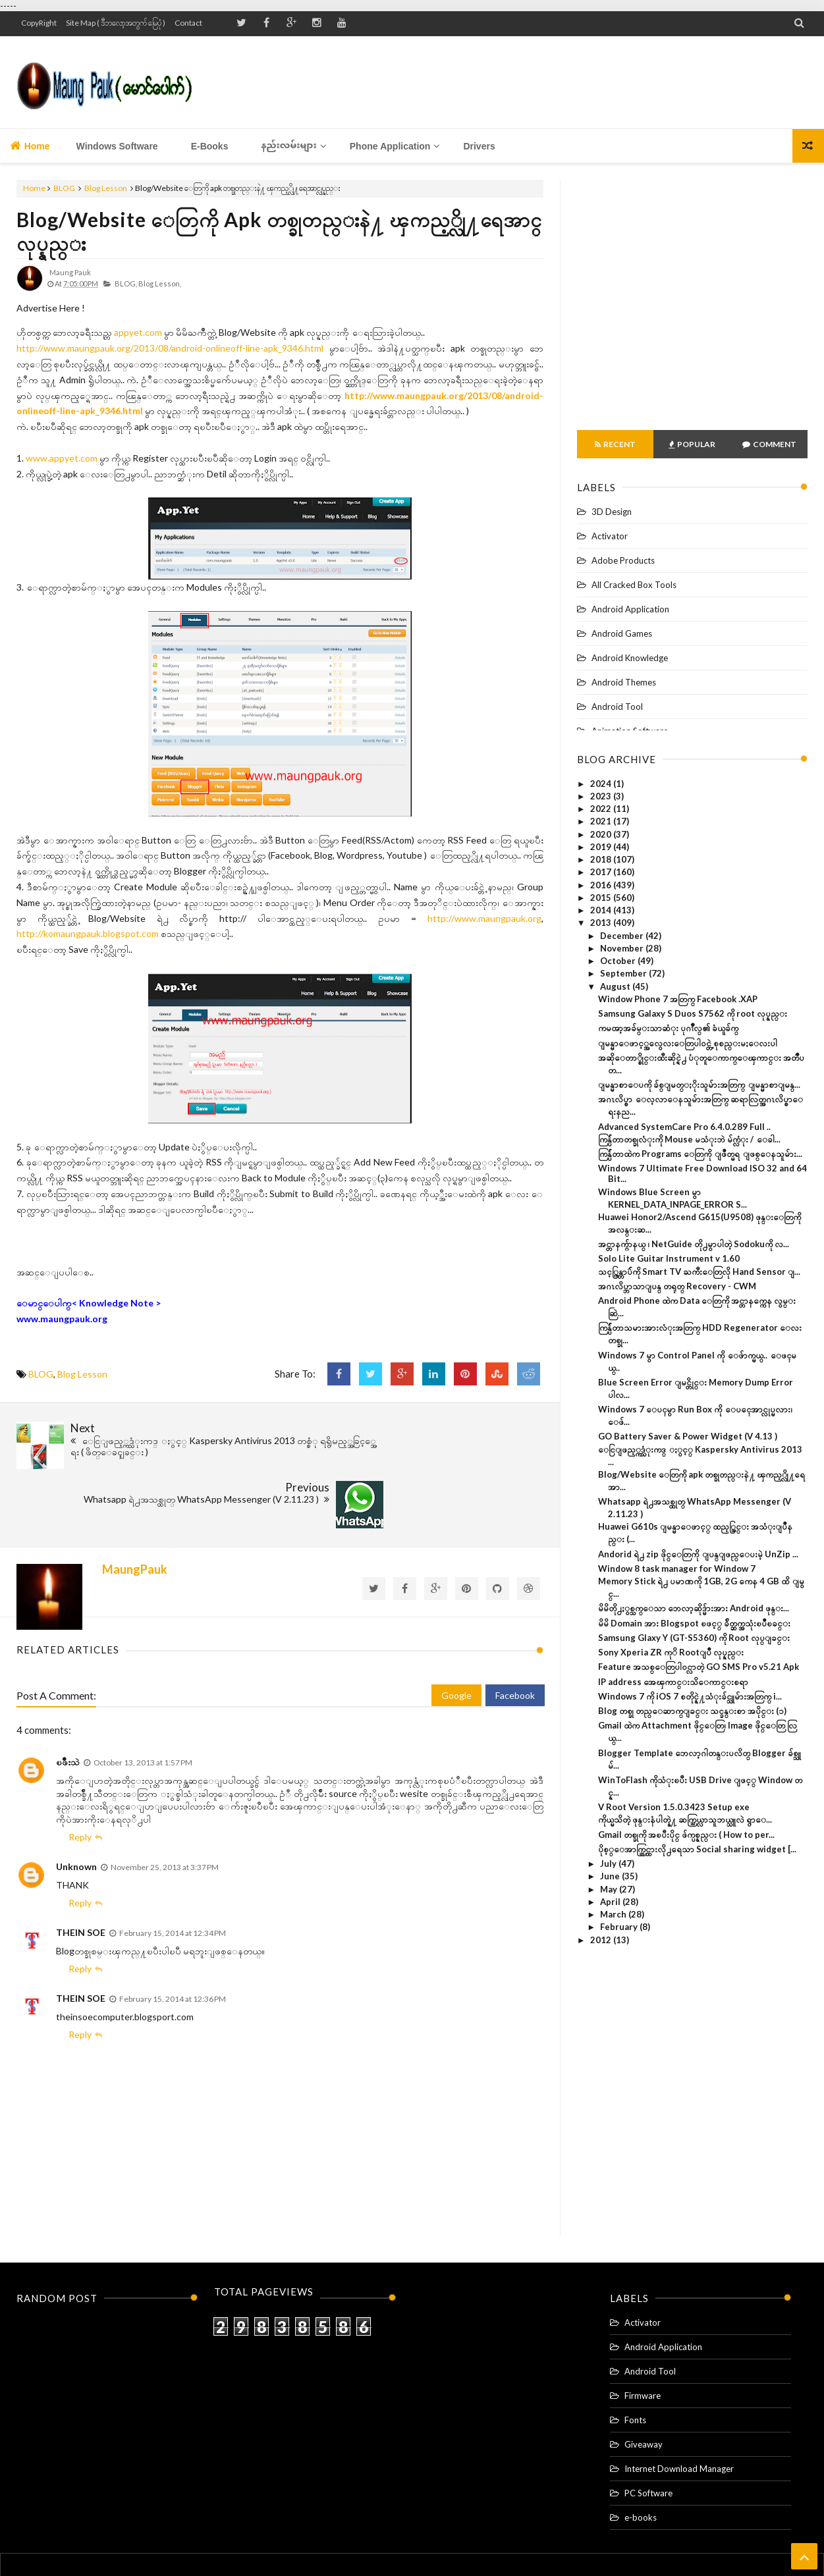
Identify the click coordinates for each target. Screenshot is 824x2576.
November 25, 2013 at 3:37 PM (165, 1797)
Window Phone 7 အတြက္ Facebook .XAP (677, 999)
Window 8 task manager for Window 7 (676, 1568)
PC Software (648, 2423)
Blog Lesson (105, 188)
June (611, 1876)
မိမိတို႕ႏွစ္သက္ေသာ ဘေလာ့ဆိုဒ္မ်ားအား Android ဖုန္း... (693, 1608)
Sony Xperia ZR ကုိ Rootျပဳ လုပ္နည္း (671, 1652)
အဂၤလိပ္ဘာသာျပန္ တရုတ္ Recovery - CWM (677, 1286)
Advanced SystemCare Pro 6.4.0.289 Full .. (684, 1126)
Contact (188, 23)
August (616, 986)
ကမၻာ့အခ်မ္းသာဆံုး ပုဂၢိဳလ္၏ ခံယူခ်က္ (668, 1028)
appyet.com (138, 332)
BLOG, (126, 283)
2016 (601, 885)
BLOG (64, 188)
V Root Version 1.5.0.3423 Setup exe (674, 1807)
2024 (601, 783)
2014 (601, 910)
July (609, 1863)
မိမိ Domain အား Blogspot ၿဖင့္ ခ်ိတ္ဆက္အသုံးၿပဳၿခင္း (694, 1623)
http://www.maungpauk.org (484, 918)
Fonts (635, 2350)
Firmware (642, 2326)
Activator (609, 536)
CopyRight (39, 23)
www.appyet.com (61, 458)
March (614, 1914)
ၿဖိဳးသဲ (68, 1692)
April (611, 1901)
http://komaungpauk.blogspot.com (87, 933)
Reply (80, 1767)
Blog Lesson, (159, 283)
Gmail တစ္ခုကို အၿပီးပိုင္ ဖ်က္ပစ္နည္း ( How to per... (686, 1834)
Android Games (621, 633)
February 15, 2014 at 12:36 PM (172, 1929)
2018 (601, 859)
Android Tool (617, 706)
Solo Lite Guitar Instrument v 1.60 (669, 1258)
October (619, 960)
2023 (601, 796)
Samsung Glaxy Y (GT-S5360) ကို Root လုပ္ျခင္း (694, 1637)
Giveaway (643, 2374)
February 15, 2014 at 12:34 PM (172, 1863)
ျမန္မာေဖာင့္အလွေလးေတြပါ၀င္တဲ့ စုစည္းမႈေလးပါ (687, 1043)
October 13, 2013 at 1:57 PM (143, 1693)
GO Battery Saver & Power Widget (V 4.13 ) (687, 1436)
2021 (601, 821)
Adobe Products (623, 560)
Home (30, 146)
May (609, 1889)
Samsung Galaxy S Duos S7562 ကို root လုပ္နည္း (692, 1013)
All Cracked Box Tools (633, 584)
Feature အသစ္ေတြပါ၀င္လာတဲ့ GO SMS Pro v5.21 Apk (698, 1666)
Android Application (630, 609)
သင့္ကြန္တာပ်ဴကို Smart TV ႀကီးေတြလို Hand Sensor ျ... (699, 1271)
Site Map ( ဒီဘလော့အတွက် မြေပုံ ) (115, 23)
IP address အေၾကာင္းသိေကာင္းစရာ (673, 1682)
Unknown (76, 1796)
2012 (601, 1940)
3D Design (611, 511)
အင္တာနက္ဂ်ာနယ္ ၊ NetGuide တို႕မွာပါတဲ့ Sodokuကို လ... (693, 1244)
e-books (640, 2447)
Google (456, 1625)
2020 (601, 834)
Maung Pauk (433, 2541)
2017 (601, 872)
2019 (601, 847)
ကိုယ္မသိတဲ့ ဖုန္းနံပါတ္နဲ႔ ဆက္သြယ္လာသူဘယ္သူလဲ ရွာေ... (685, 1819)
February (620, 1926)
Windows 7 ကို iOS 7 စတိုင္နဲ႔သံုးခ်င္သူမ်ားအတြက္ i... (690, 1696)
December (622, 935)
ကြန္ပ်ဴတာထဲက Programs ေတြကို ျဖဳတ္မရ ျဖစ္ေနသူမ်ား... (700, 1153)
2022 (601, 808)
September (624, 973)
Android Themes (623, 682)
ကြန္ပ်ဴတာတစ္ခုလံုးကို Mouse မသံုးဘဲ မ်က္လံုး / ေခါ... (689, 1139)
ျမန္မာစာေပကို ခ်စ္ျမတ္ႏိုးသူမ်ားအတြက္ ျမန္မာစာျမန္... (699, 1084)
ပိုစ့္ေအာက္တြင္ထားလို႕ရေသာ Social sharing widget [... (697, 1849)
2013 (601, 922)
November (622, 948)
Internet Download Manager (679, 2399)
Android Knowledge (629, 658)
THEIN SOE (80, 1862)
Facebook (515, 1625)
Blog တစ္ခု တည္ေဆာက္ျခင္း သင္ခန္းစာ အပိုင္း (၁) (692, 1710)
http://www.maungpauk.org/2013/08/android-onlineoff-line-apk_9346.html (169, 348)
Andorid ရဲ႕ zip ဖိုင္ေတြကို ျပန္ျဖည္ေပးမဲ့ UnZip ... (698, 1554)
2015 (601, 897)
